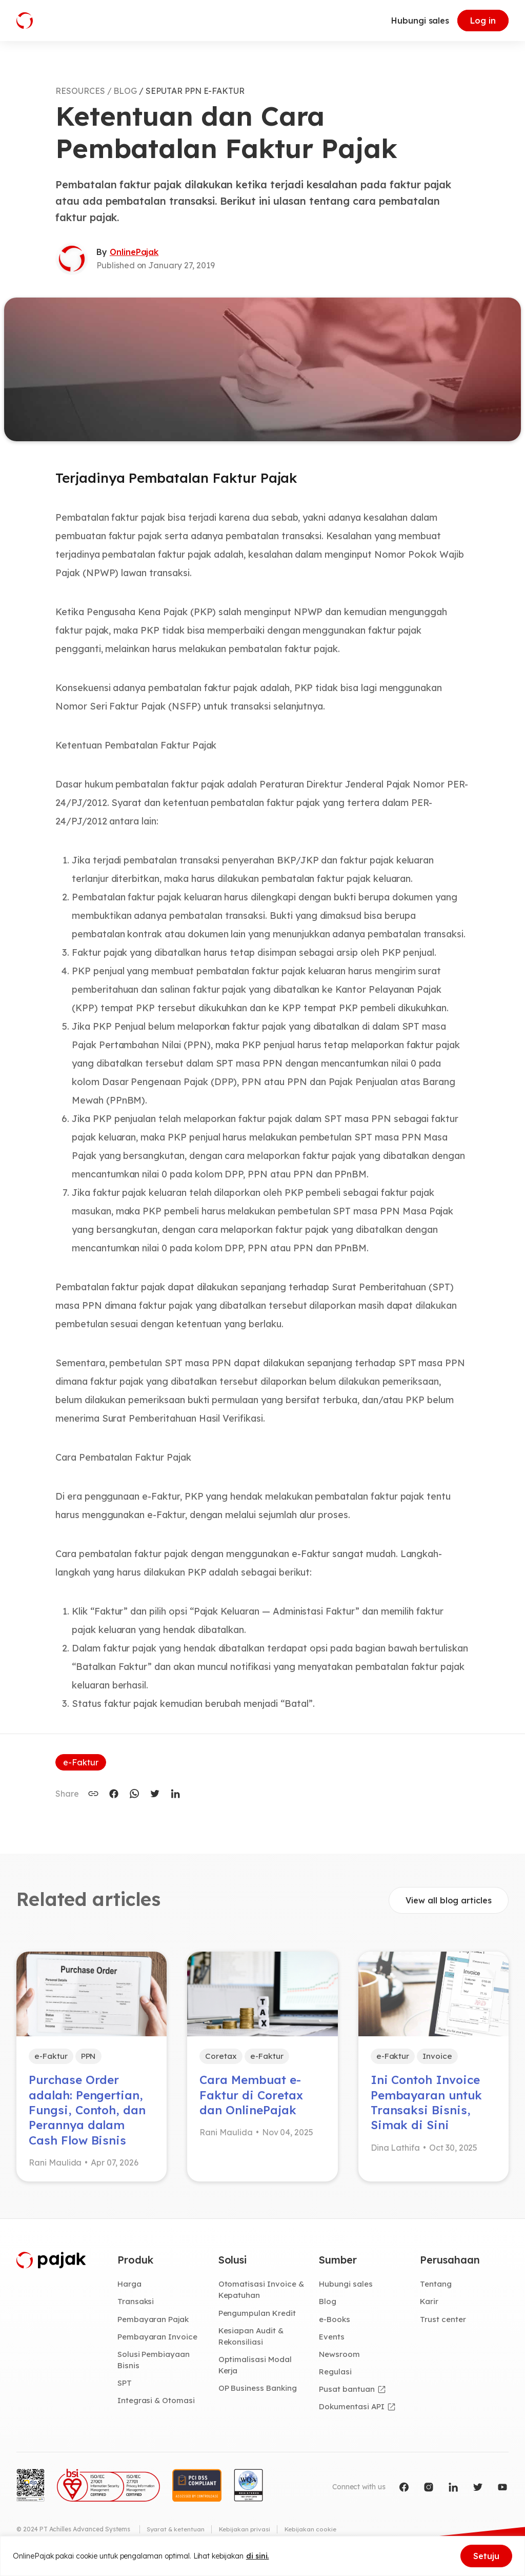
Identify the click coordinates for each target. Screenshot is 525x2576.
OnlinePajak (134, 252)
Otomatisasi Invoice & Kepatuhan (261, 2296)
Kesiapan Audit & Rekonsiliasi (252, 2343)
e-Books (335, 2325)
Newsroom (340, 2361)
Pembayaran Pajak (154, 2325)
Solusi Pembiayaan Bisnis (154, 2367)
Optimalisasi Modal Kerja (255, 2372)
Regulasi (336, 2378)
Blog (328, 2307)
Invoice (439, 2057)
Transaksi (136, 2307)
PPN (91, 2057)
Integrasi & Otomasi (156, 2408)
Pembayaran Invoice (158, 2343)
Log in (483, 20)
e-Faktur (80, 1762)
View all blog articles (449, 1900)
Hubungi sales (420, 20)
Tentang (436, 2290)
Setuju (486, 2556)
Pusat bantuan (347, 2396)
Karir (429, 2307)
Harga (130, 2290)
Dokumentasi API (353, 2414)
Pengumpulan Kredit (258, 2319)
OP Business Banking (259, 2396)
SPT (124, 2390)
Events (332, 2343)
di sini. (257, 2556)
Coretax (221, 2057)
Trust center (443, 2325)
